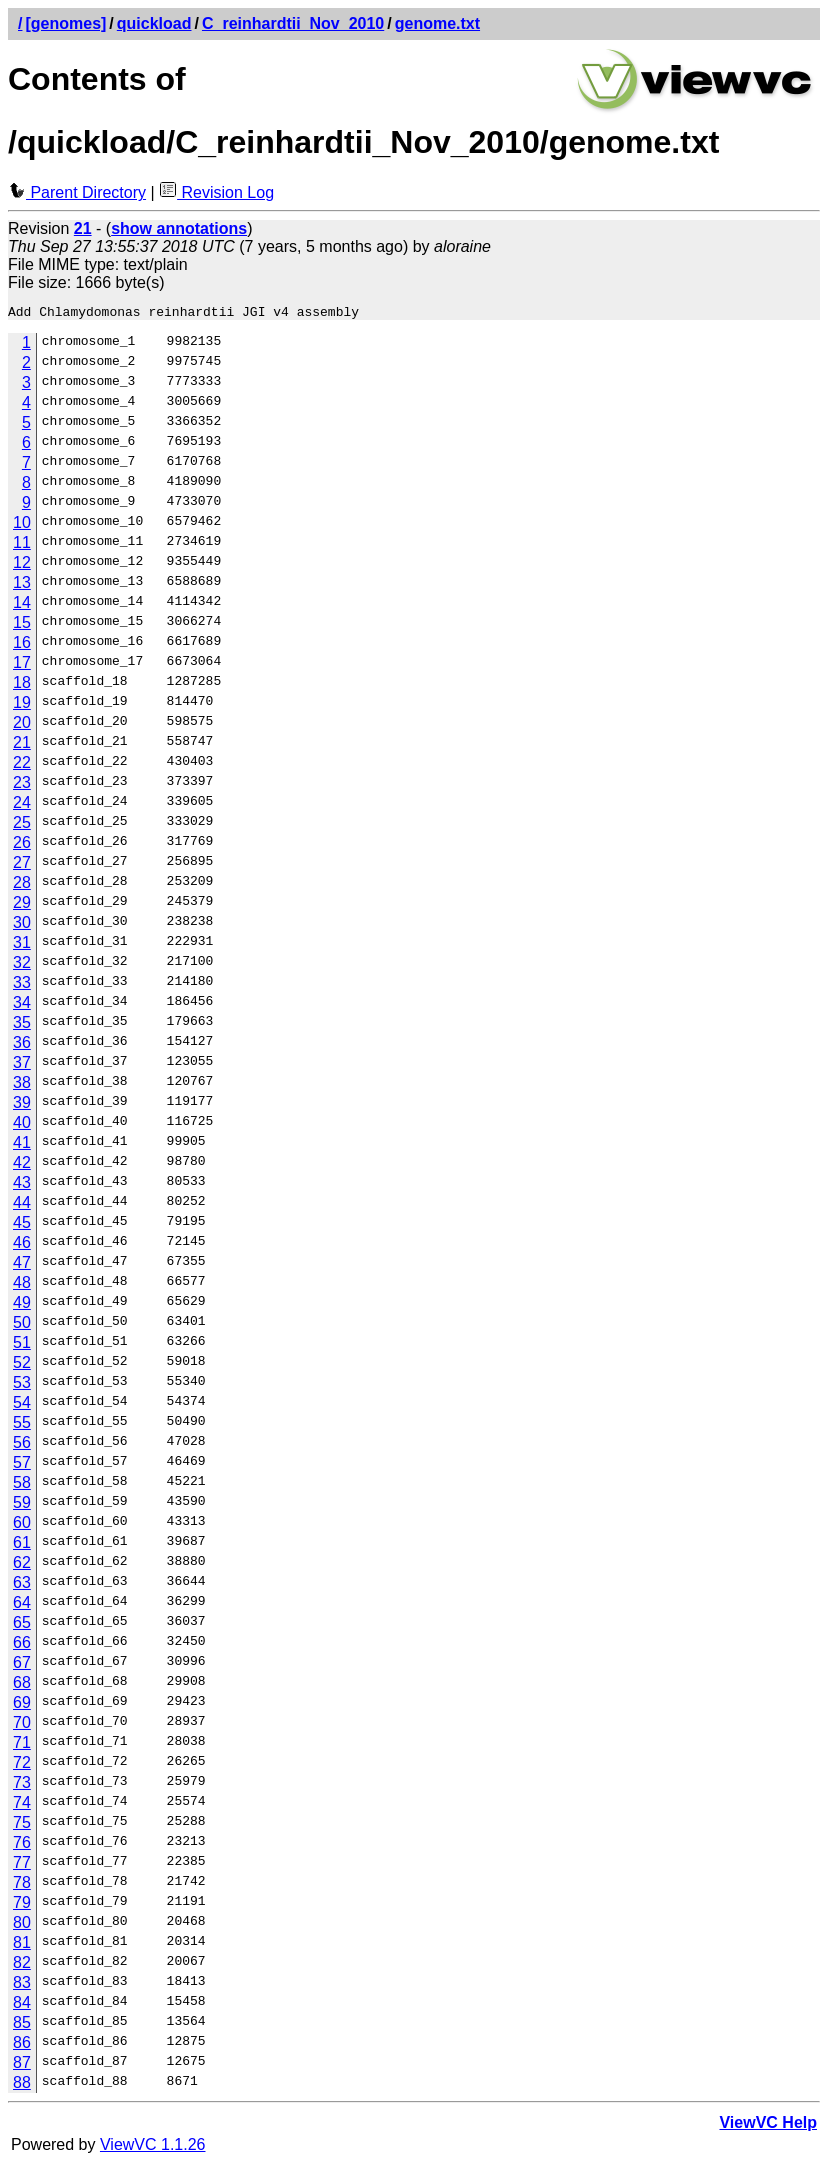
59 (22, 1505)
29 (22, 905)
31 (22, 945)
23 (22, 785)
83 (22, 1985)
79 (22, 1905)
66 (22, 1645)
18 (22, 685)
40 (22, 1125)
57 (22, 1465)
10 (22, 525)
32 (22, 965)
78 (22, 1885)
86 (22, 2045)
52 (22, 1365)
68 (22, 1685)
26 (22, 845)
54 (22, 1405)
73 (22, 1785)
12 (22, 565)
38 (22, 1085)
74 (22, 1805)
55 (22, 1425)
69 (22, 1705)
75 (22, 1825)
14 (22, 605)
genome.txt (437, 23)
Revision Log (216, 192)
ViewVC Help (768, 2125)
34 (22, 1005)
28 (22, 885)
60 (22, 1525)
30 (22, 925)
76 (22, 1845)
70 (22, 1725)
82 (22, 1965)
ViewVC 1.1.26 (153, 2147)
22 (22, 765)
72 (22, 1765)
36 (22, 1045)
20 (22, 725)
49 (22, 1305)
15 (22, 625)
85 (22, 2025)
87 (22, 2065)
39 (22, 1105)
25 (22, 825)
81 (22, 1945)
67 (22, 1665)
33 (22, 985)
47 (22, 1265)
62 (22, 1565)
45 (22, 1225)
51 (22, 1345)
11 (22, 545)
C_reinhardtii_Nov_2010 (293, 23)
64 (22, 1605)
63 (22, 1585)
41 (22, 1145)
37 (22, 1065)
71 (22, 1745)
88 (22, 2085)
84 (22, 2005)
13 (22, 585)
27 (22, 865)
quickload (154, 23)
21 (22, 745)
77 (22, 1865)
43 (22, 1185)
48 (22, 1285)
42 (22, 1165)
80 (22, 1925)
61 (22, 1545)
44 (22, 1205)
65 (22, 1625)
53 (22, 1385)
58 (22, 1485)
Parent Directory (77, 192)
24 (22, 805)
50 (22, 1325)
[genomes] (65, 23)
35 (22, 1025)
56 (22, 1445)
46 (22, 1245)
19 (22, 705)
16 (22, 645)
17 (22, 665)
